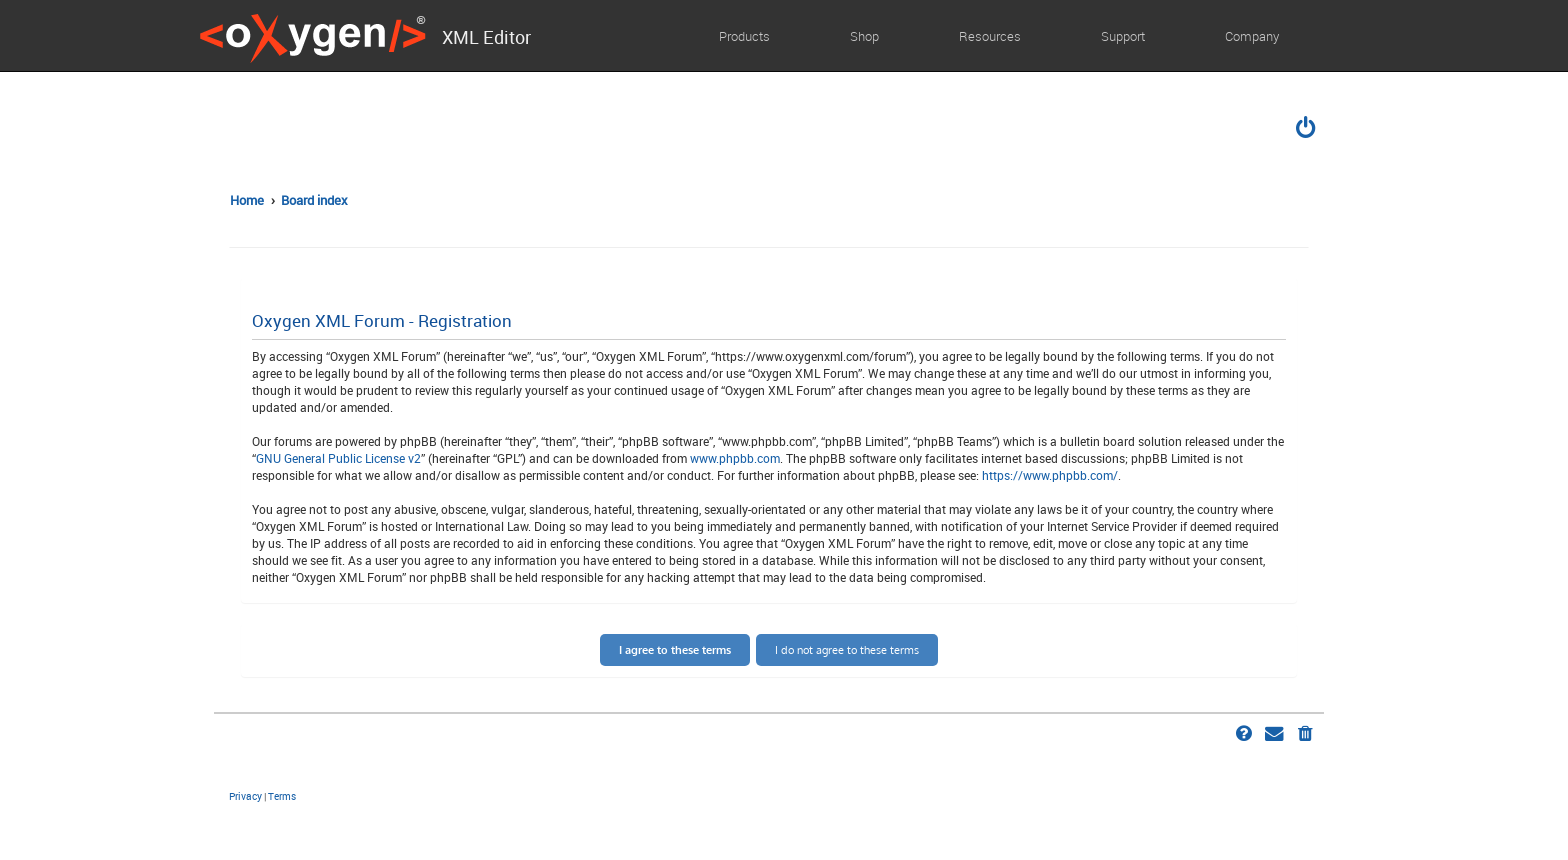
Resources (990, 36)
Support (1123, 36)
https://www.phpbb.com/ (1050, 475)
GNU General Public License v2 (338, 458)
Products (744, 36)
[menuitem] (1307, 130)
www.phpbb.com (735, 458)
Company (1252, 36)
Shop (864, 36)
